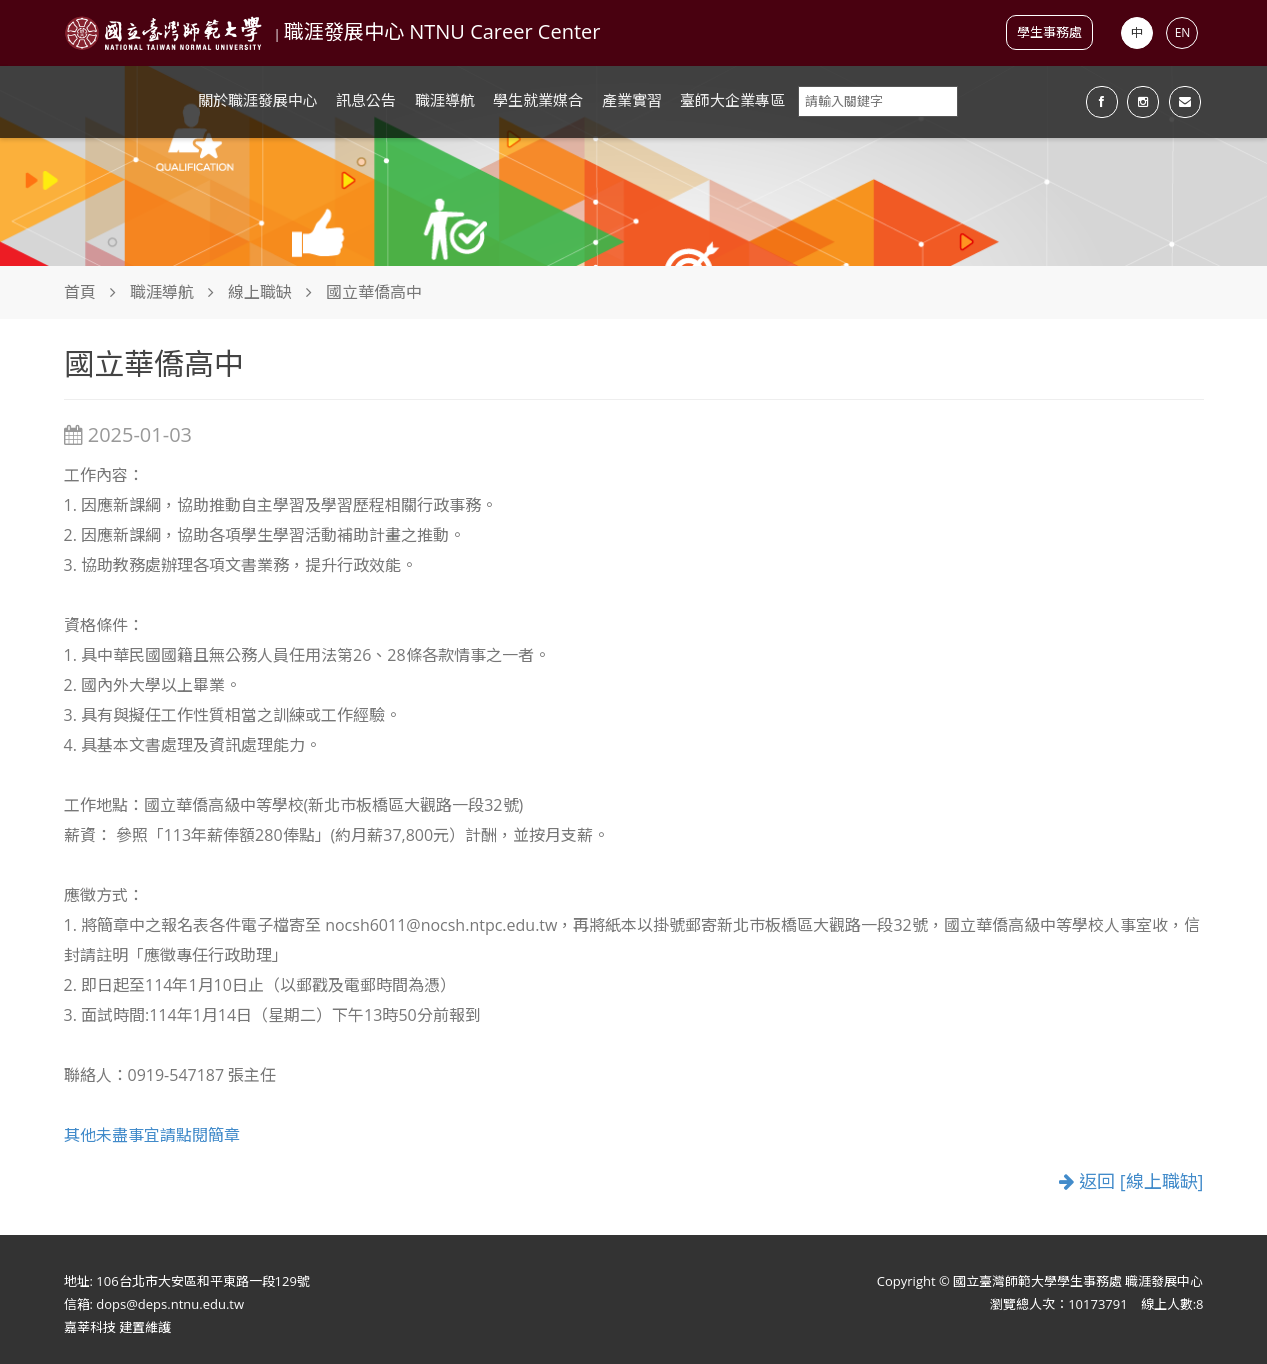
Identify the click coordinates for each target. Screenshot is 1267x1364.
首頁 (80, 292)
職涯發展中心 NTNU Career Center (442, 31)
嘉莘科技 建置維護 (117, 1327)
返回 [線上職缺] (1131, 1181)
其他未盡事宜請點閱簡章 (152, 1135)
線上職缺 (260, 292)
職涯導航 (445, 100)
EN (1183, 32)
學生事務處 (1049, 32)
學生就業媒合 (538, 100)
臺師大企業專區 (732, 100)
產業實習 (632, 100)
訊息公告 (366, 100)
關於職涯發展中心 (258, 100)
